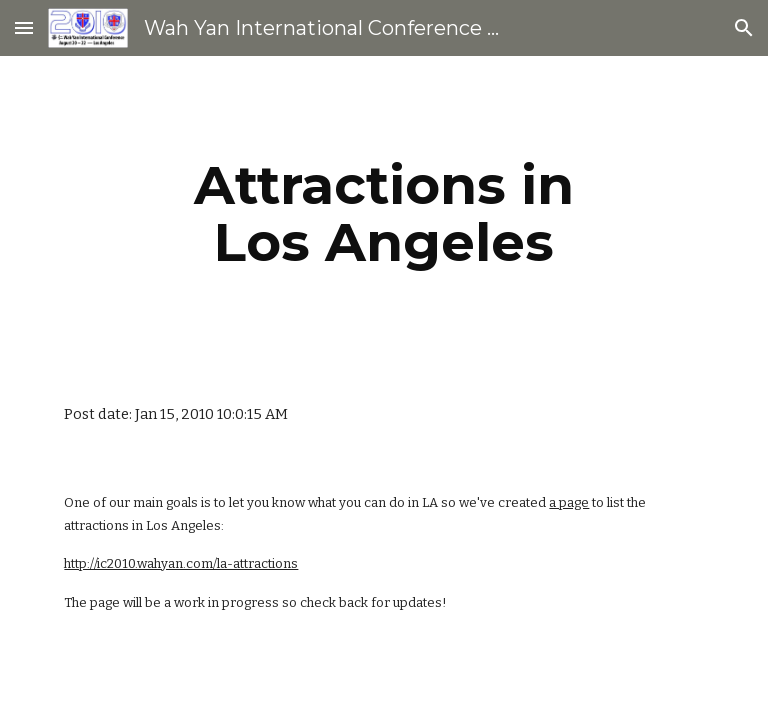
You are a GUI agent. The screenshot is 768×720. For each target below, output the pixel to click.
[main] (383, 213)
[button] (24, 27)
